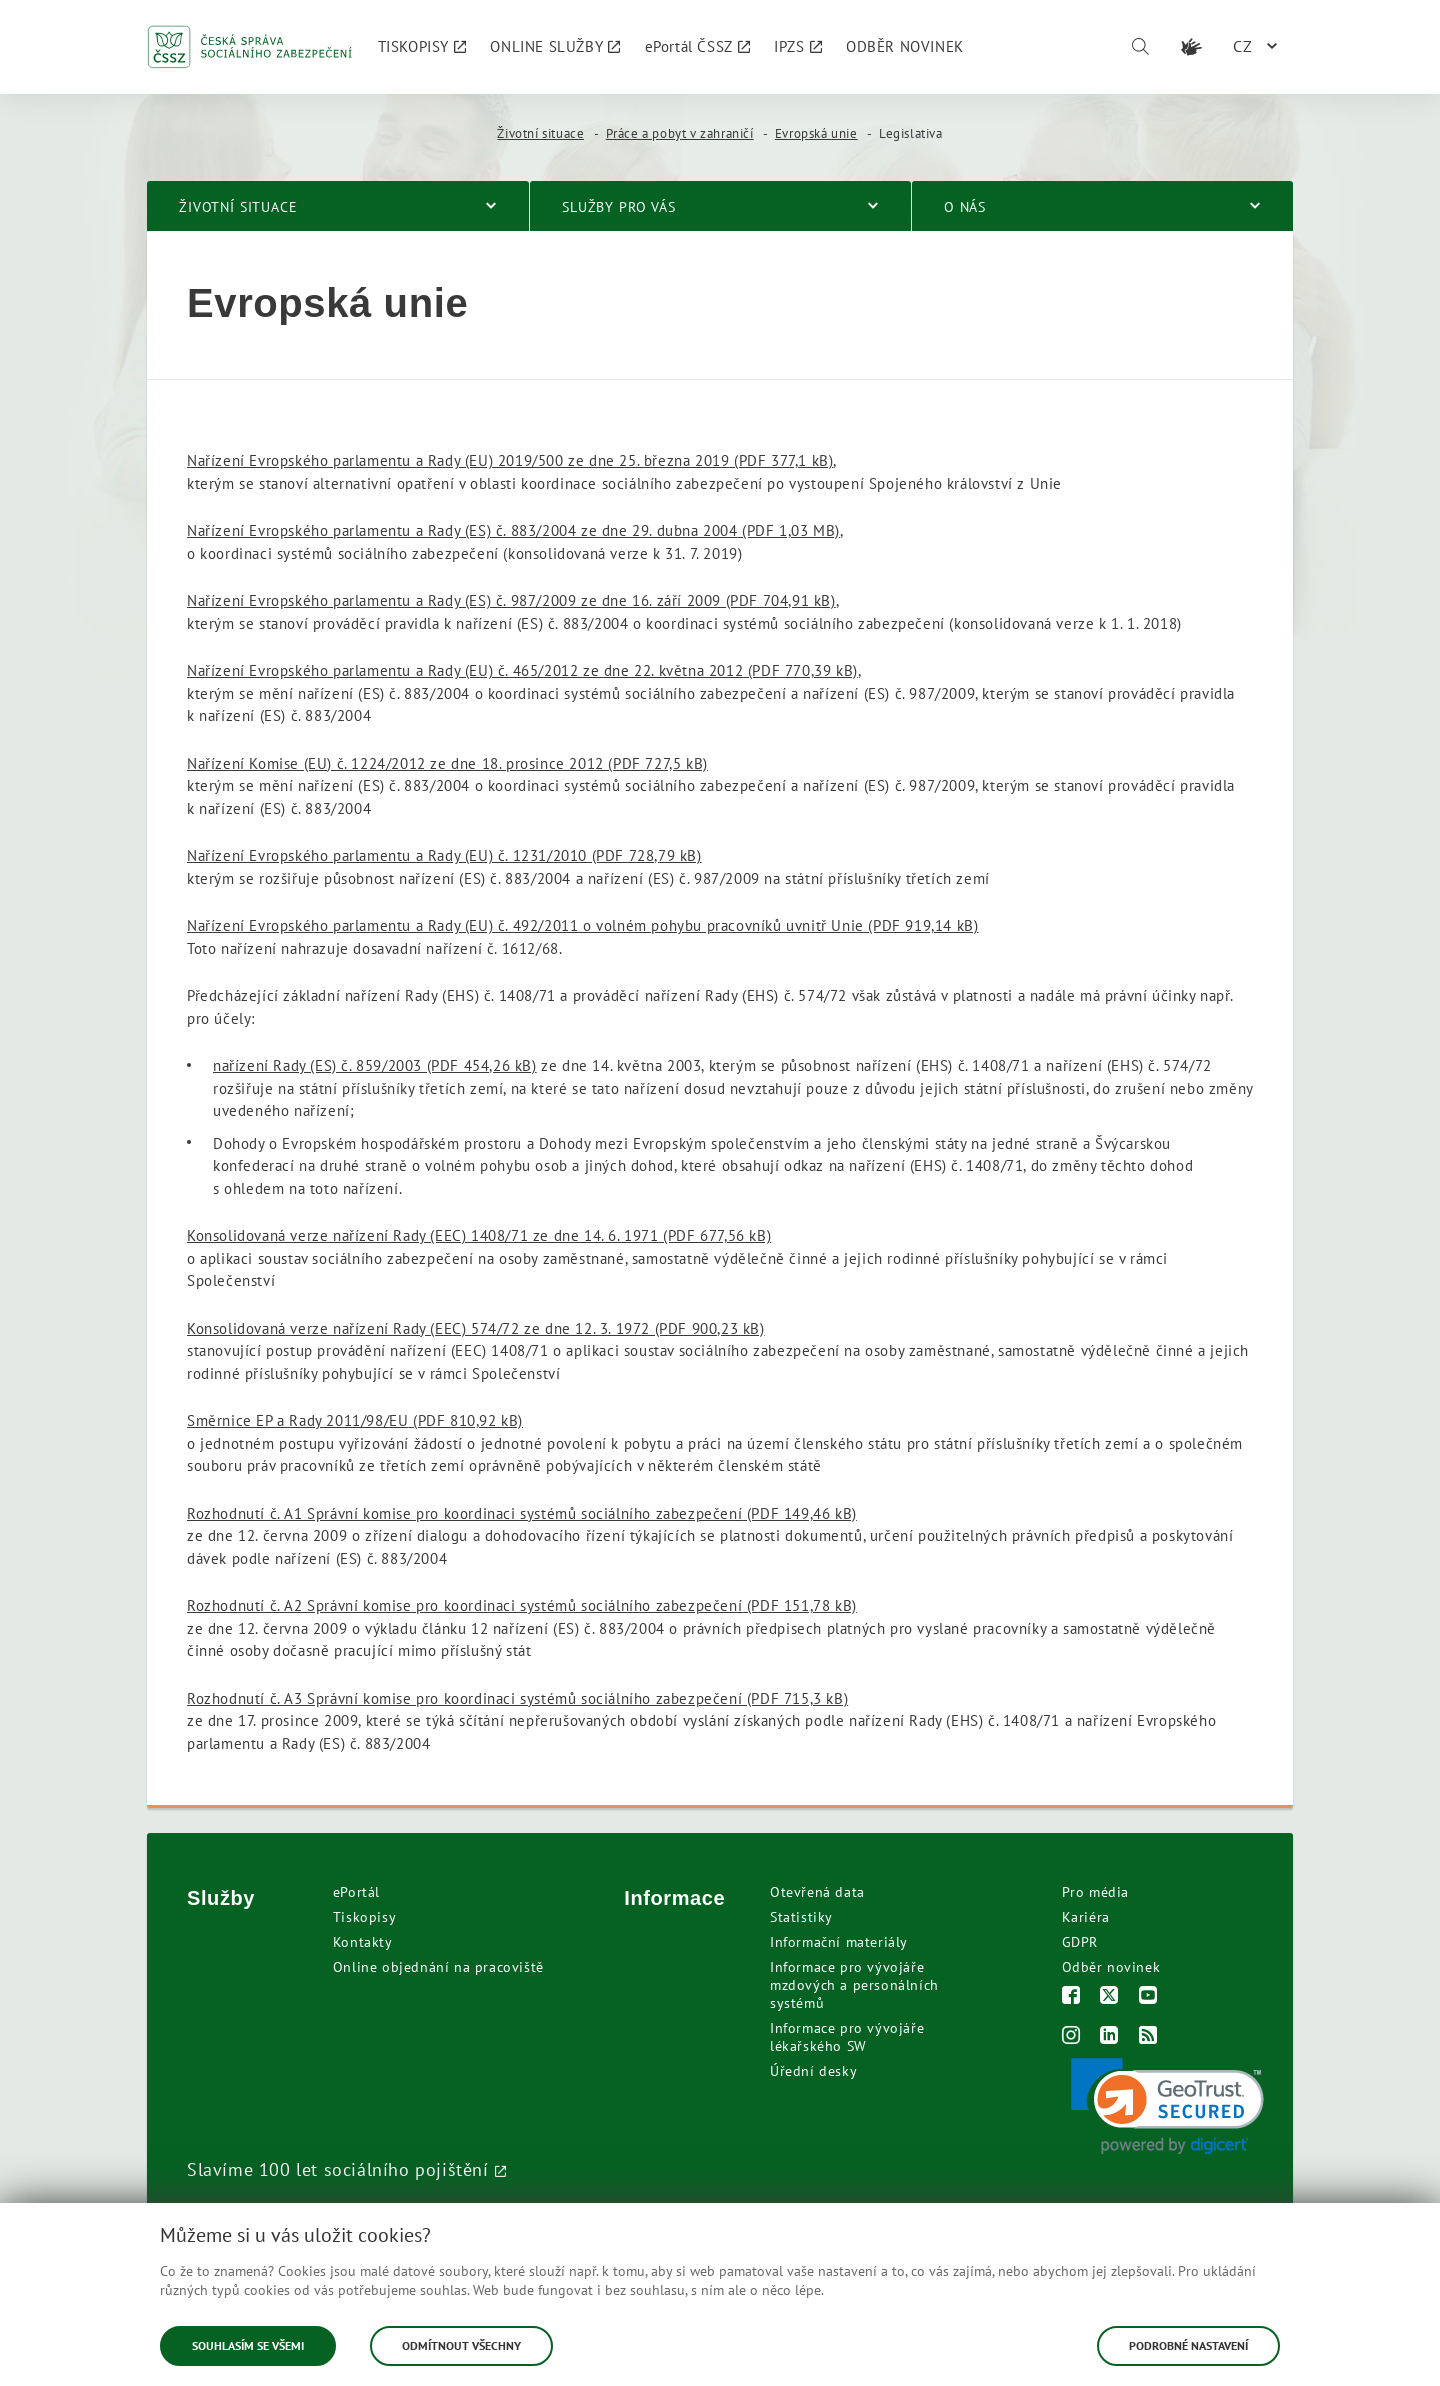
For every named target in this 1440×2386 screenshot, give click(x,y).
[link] (1167, 2106)
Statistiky (801, 1917)
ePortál (356, 1892)
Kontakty (363, 1942)
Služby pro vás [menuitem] (619, 207)
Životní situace (540, 133)
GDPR (1080, 1942)
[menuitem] (422, 47)
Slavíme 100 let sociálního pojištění (338, 2169)
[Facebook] (1071, 1997)
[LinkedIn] (1109, 2037)
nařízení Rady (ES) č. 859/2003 (375, 1065)
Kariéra (1086, 1917)
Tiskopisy (364, 1917)
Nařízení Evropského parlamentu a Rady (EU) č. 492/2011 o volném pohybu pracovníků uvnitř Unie (582, 925)
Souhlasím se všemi (248, 2345)
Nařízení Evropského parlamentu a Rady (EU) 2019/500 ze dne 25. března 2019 (510, 460)
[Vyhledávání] (1140, 47)
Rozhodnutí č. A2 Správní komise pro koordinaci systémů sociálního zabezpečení (522, 1605)
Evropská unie (816, 133)
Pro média (1095, 1892)
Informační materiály (839, 1942)
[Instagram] (1071, 2037)
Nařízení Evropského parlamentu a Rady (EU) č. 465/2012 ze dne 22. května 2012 (522, 670)
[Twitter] (1109, 1997)
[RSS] (1148, 2037)
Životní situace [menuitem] (238, 207)
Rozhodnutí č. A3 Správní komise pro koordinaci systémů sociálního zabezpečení (517, 1698)
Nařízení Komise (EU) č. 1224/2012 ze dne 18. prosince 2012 (447, 763)
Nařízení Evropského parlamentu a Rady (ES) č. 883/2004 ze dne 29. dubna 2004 (513, 530)
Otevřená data (817, 1892)
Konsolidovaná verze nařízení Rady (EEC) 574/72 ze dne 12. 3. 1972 (476, 1328)
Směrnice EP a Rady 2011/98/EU (355, 1420)
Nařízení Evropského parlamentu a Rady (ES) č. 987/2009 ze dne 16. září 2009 (511, 600)
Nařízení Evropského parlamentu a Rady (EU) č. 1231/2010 (444, 855)
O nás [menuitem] (965, 207)
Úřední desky (813, 2071)
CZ (1243, 46)
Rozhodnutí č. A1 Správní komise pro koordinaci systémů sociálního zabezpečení (522, 1513)
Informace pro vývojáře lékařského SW (847, 2037)
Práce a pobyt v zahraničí (680, 133)
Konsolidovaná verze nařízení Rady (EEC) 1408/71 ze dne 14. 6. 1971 (479, 1235)
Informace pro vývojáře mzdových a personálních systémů (854, 1985)
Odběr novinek (1111, 1967)
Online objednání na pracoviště (438, 1967)
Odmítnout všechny (461, 2345)
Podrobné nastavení (1188, 2345)
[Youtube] (1148, 1997)
